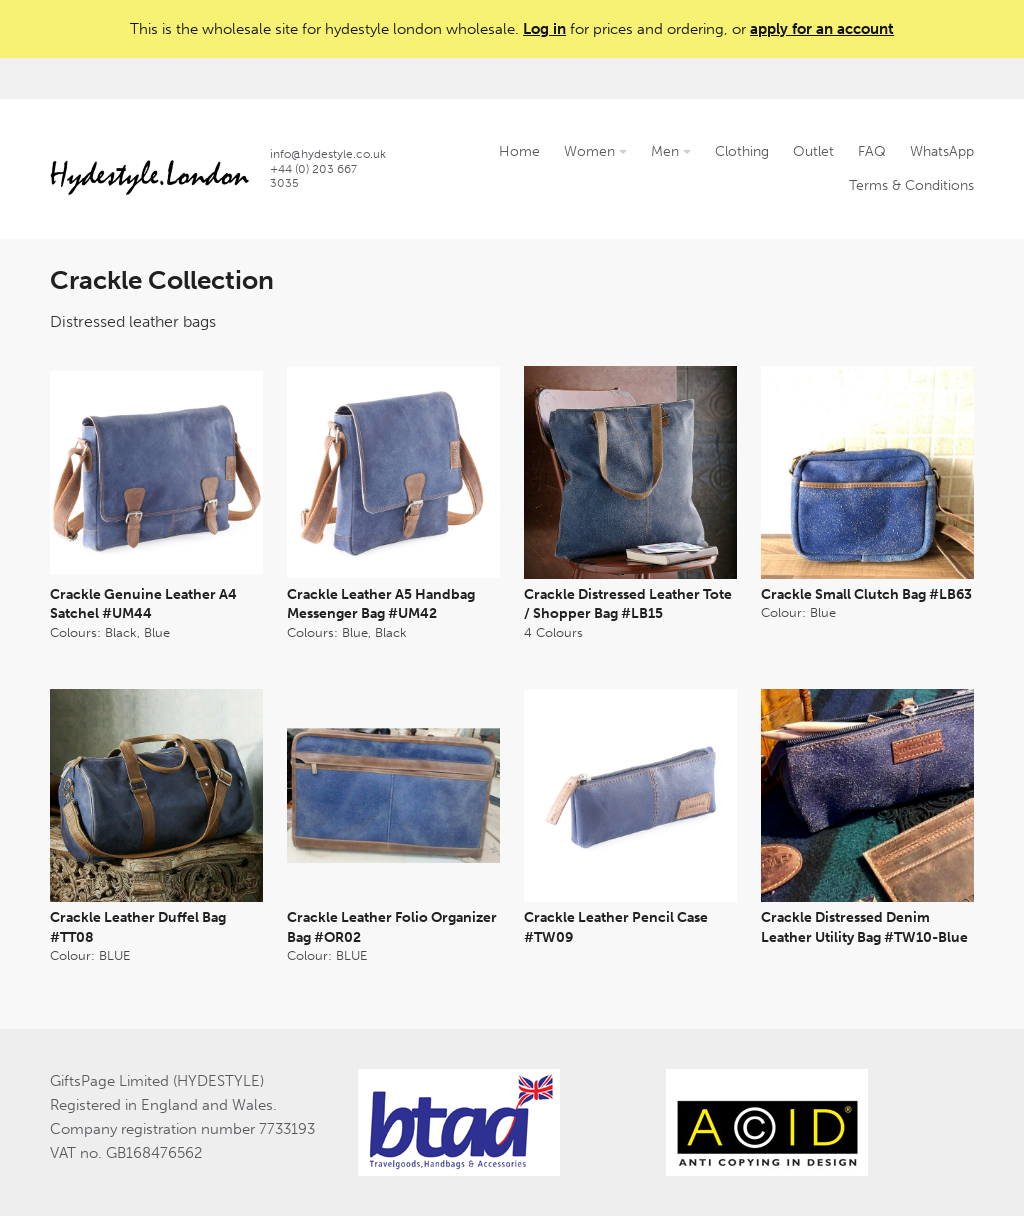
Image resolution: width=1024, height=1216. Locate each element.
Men (671, 151)
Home (519, 151)
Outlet (813, 151)
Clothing (742, 151)
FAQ (872, 151)
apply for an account (822, 29)
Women (595, 151)
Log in (544, 29)
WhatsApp (942, 151)
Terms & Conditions (911, 185)
